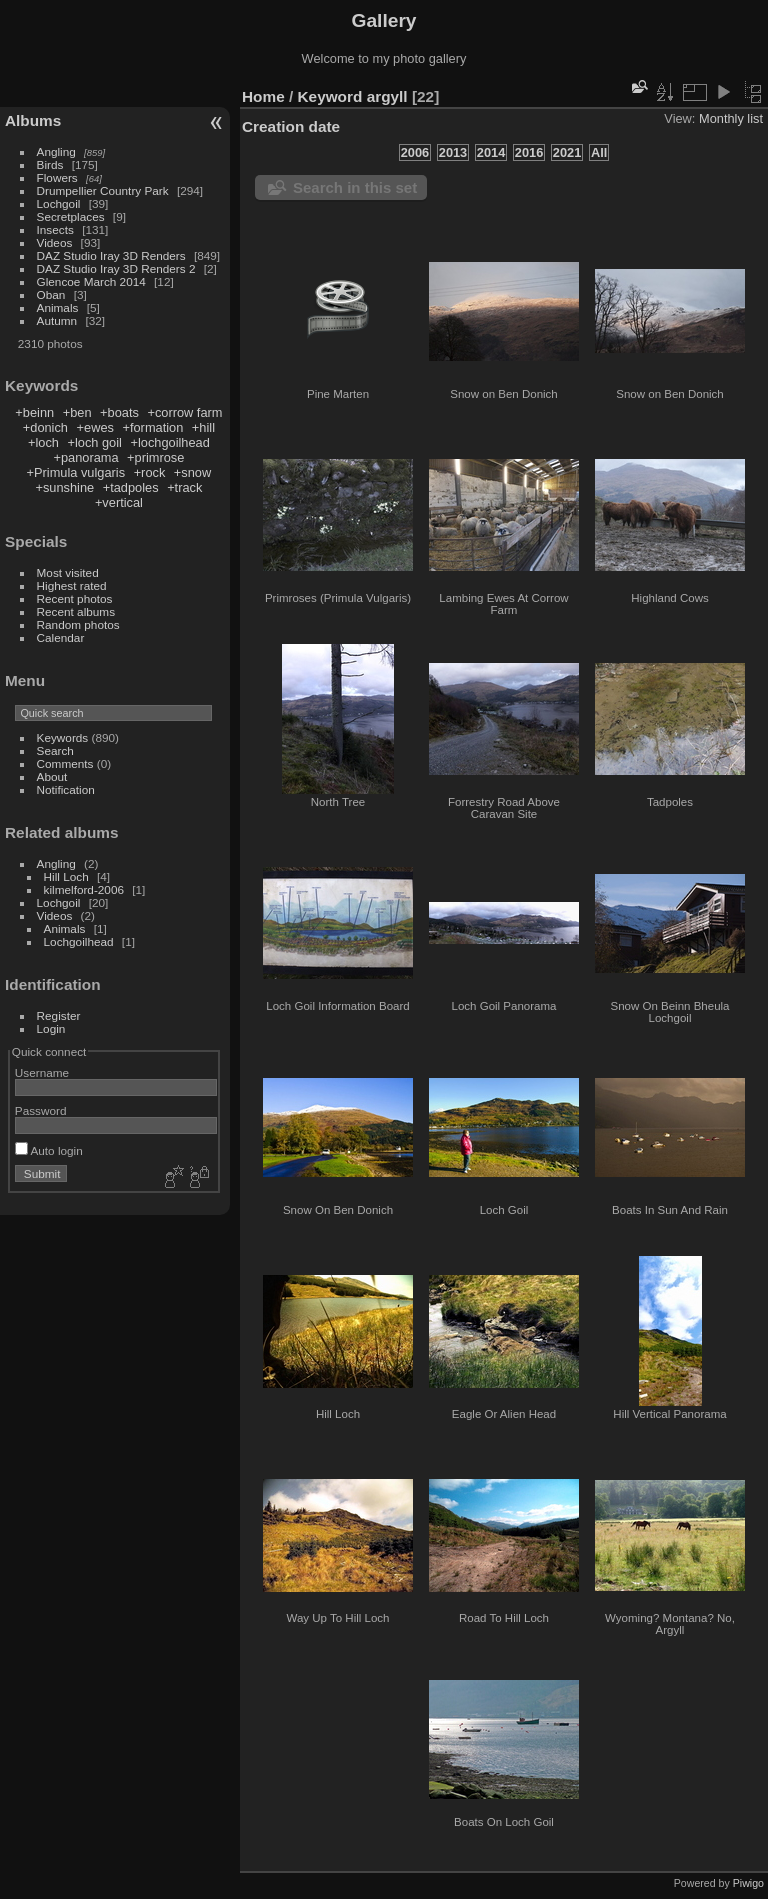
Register (59, 1015)
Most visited (68, 572)
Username (42, 1072)
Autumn (57, 320)
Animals (58, 307)
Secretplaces (71, 216)
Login (51, 1028)
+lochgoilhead (169, 442)
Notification (66, 789)
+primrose (155, 457)
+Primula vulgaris (76, 472)
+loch (43, 442)
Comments (65, 763)
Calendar (61, 637)
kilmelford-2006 (84, 889)
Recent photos (75, 598)
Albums (33, 120)
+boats (119, 412)
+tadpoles (131, 487)
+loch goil (94, 442)
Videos (55, 242)
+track (184, 487)
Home (263, 96)
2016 (529, 152)
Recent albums (76, 611)
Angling (56, 151)
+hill (203, 427)
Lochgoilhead (79, 941)
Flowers (57, 177)
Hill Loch (66, 876)
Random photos (78, 624)
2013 (453, 152)
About (52, 776)
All (599, 152)
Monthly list (731, 118)
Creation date (291, 126)
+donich (45, 427)
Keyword (330, 96)
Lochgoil (59, 203)
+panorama (85, 457)
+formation (152, 427)
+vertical (119, 502)
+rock (150, 472)
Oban (51, 294)
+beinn (34, 412)
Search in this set (355, 187)
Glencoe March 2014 (91, 281)
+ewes (95, 427)
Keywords (63, 737)
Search (55, 750)
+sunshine (64, 487)
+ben (77, 412)
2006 (415, 152)
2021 (567, 152)
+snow (192, 472)
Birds (50, 164)
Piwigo (748, 1883)
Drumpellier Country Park (103, 190)
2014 (491, 152)
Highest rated (72, 585)
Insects (55, 229)
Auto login (49, 1150)
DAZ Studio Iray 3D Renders (111, 255)
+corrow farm (184, 412)
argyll (387, 96)
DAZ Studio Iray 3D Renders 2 (116, 268)
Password (41, 1110)
